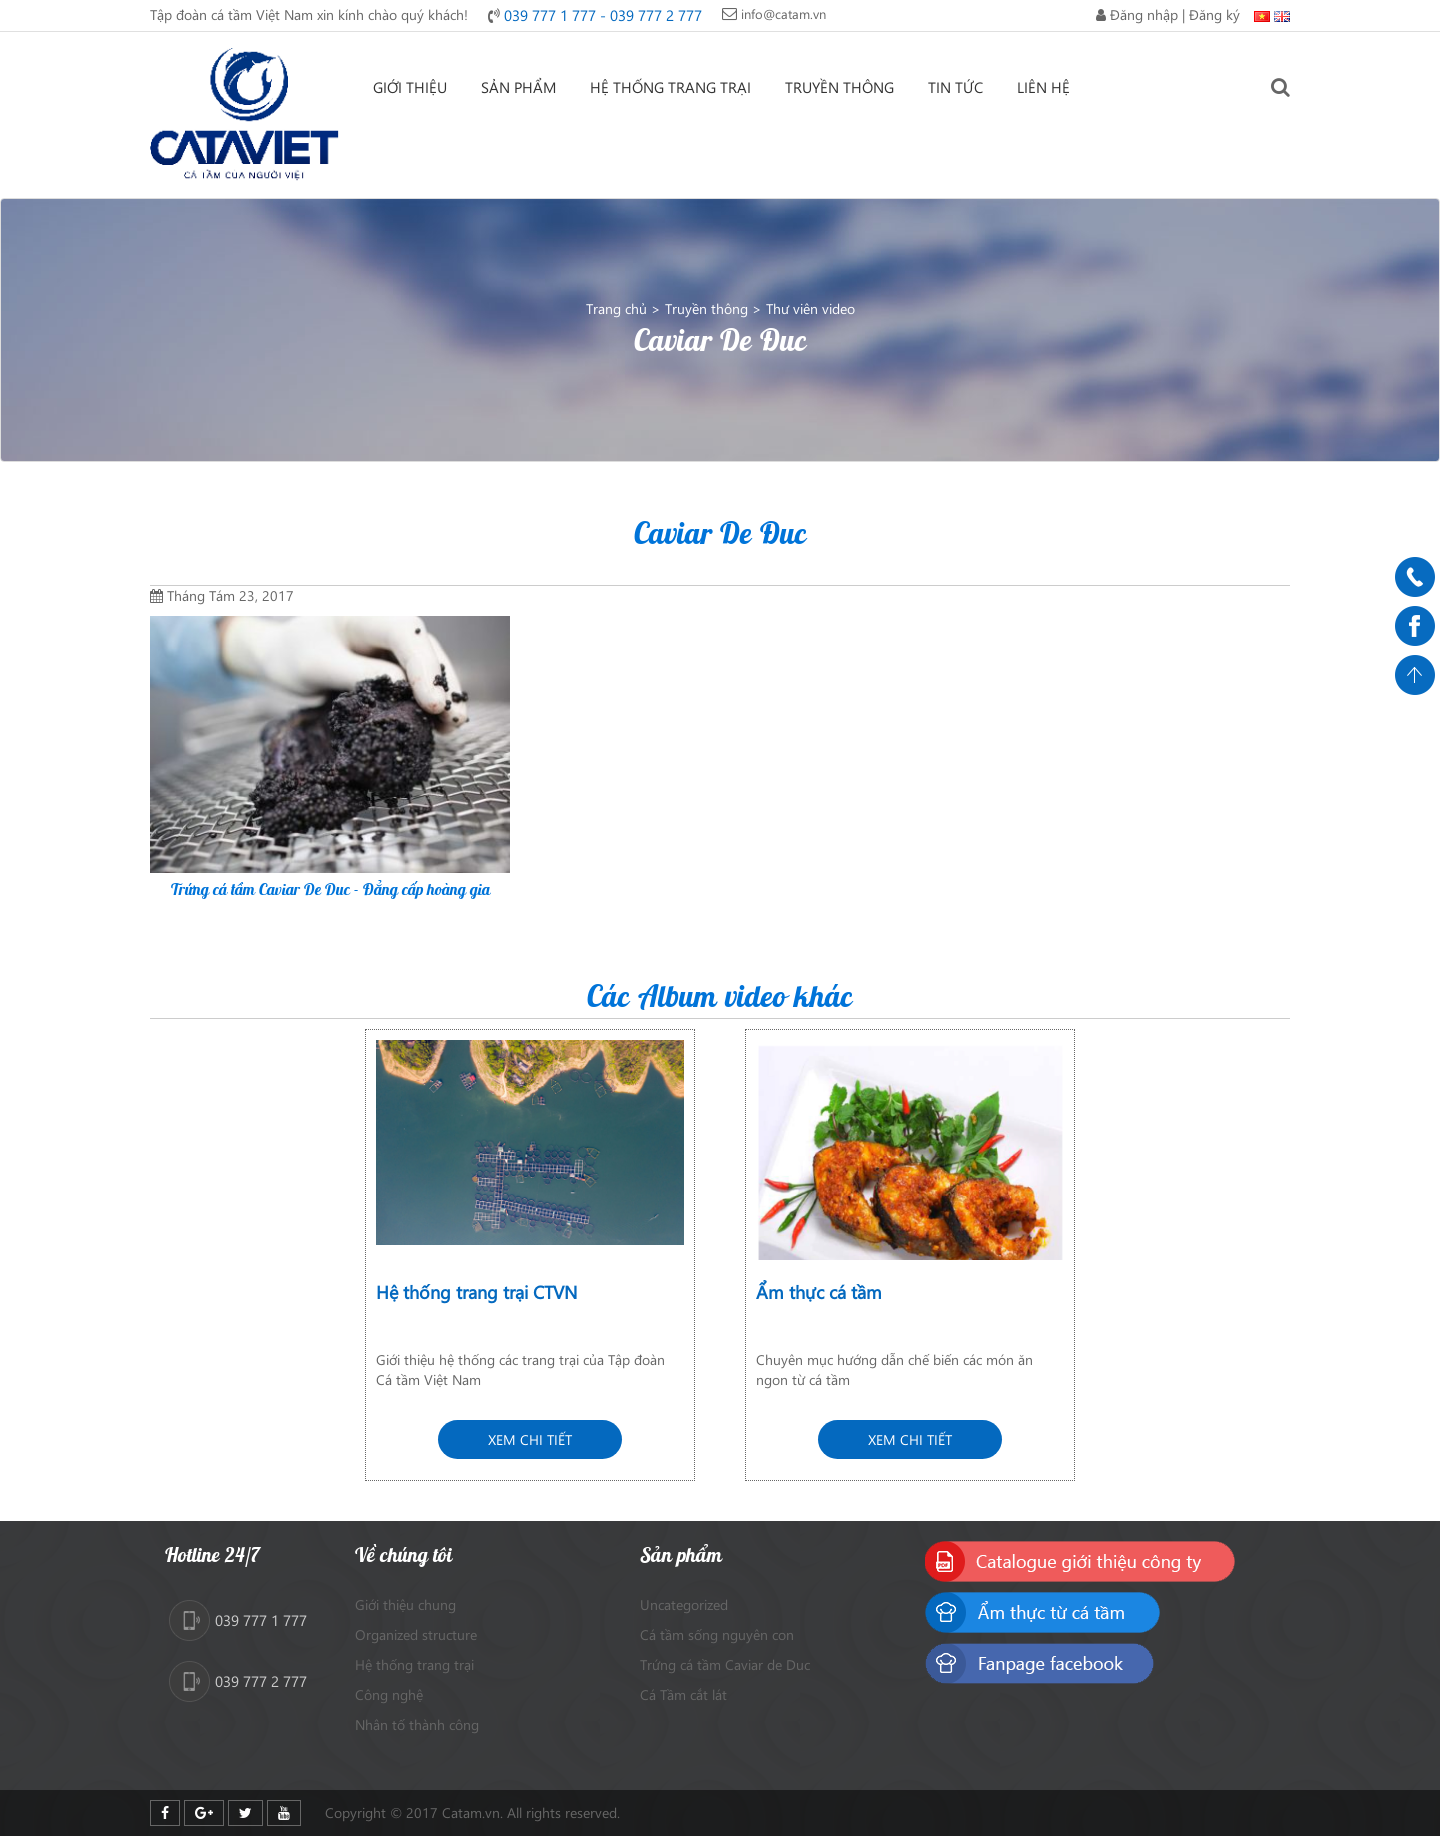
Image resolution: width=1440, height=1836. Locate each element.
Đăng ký (1214, 14)
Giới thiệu (410, 87)
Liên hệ (1043, 87)
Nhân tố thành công (417, 1724)
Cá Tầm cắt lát (683, 1694)
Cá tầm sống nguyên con (717, 1634)
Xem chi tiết (530, 1439)
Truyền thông (839, 87)
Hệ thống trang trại (670, 87)
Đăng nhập (1144, 14)
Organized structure (416, 1634)
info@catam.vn (783, 13)
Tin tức (955, 87)
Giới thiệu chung (405, 1604)
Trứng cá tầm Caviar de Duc (725, 1664)
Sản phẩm (518, 87)
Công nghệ (389, 1694)
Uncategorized (684, 1604)
